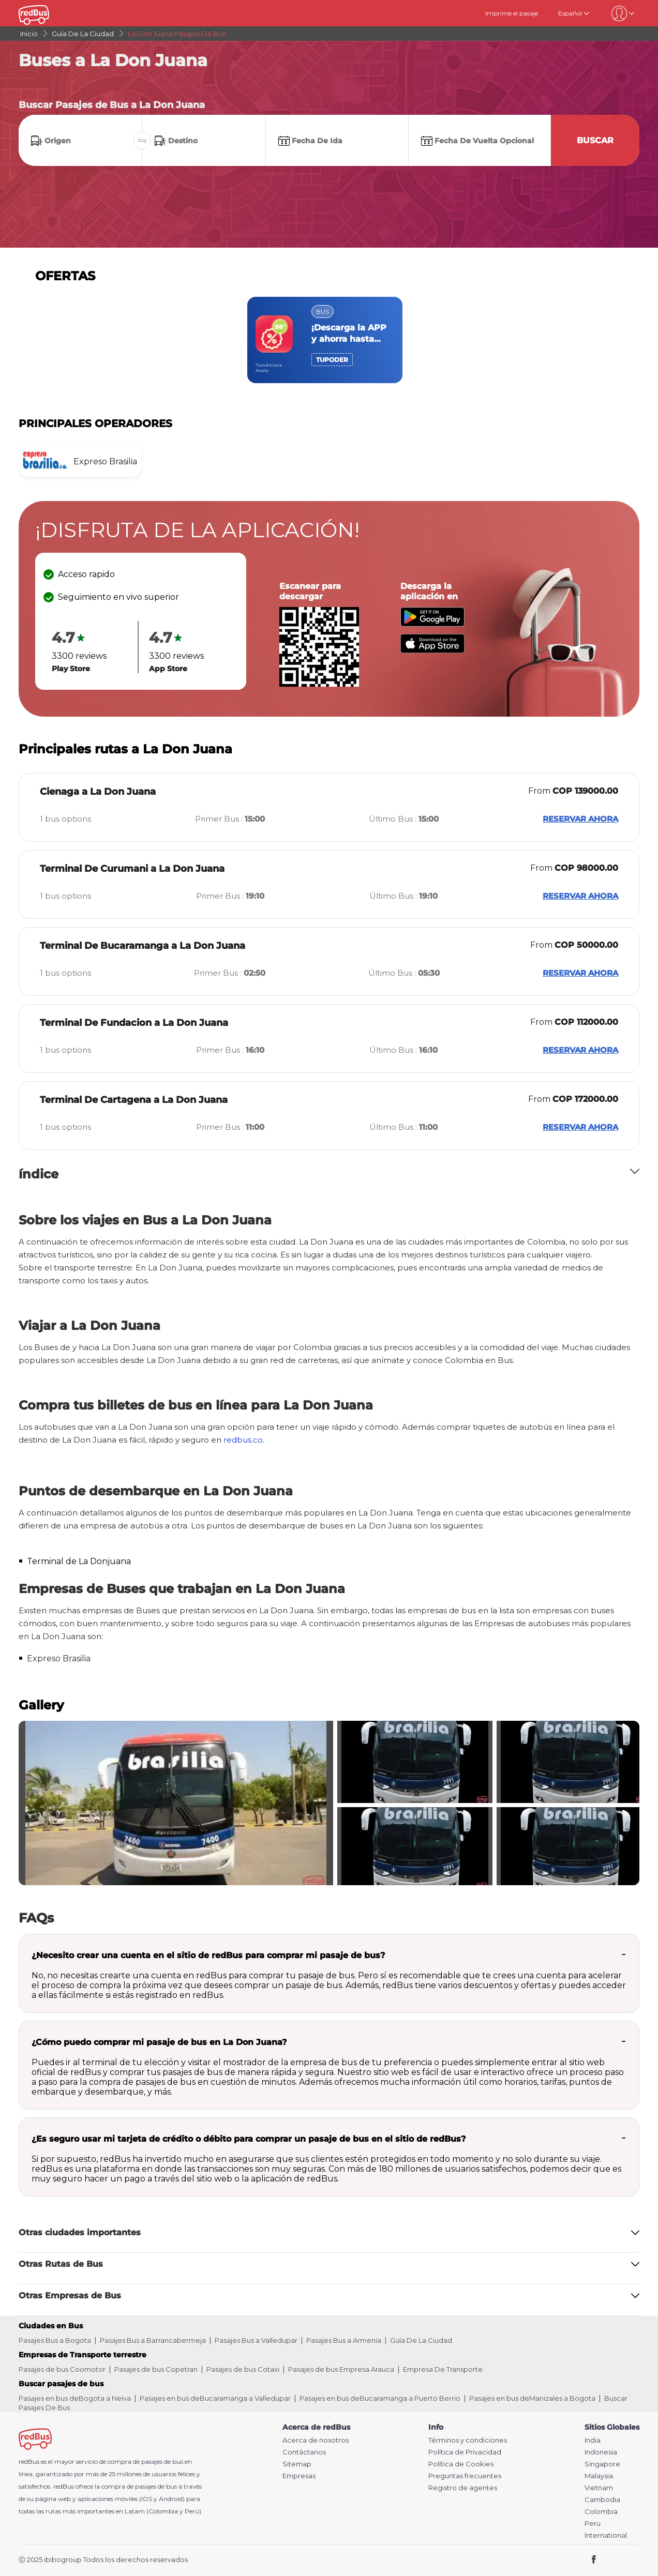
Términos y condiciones (467, 2440)
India (593, 2440)
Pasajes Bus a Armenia (343, 2340)
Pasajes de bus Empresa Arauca (341, 2369)
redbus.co (243, 1440)
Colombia (601, 2511)
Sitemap (296, 2464)
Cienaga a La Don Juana (98, 791)
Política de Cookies (461, 2464)
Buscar (595, 140)
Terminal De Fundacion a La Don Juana (134, 1022)
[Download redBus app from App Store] (432, 650)
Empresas (299, 2476)
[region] (329, 340)
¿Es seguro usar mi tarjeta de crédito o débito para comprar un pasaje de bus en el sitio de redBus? (249, 2139)
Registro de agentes (462, 2487)
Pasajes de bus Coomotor (62, 2369)
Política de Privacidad (464, 2452)
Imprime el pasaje (511, 13)
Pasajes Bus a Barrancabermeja (153, 2340)
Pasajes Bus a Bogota (55, 2340)
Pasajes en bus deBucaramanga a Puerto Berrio (380, 2398)
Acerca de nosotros (315, 2440)
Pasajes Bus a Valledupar (256, 2340)
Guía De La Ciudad (421, 2340)
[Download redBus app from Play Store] (432, 624)
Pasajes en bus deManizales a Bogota (532, 2398)
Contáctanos (304, 2452)
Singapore (602, 2464)
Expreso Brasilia (59, 1658)
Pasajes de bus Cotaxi (242, 2369)
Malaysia (599, 2476)
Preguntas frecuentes (464, 2476)
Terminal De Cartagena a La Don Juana (134, 1099)
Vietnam (599, 2487)
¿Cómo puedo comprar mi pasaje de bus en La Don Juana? (159, 2042)
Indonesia (601, 2452)
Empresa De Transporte (443, 2369)
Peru (593, 2523)
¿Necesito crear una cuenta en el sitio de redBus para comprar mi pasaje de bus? (208, 1955)
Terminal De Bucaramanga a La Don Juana (142, 945)
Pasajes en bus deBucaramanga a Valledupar (215, 2398)
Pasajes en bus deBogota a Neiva (75, 2398)
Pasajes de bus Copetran (156, 2369)
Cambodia (602, 2499)
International (606, 2535)
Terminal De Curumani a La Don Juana (132, 868)
